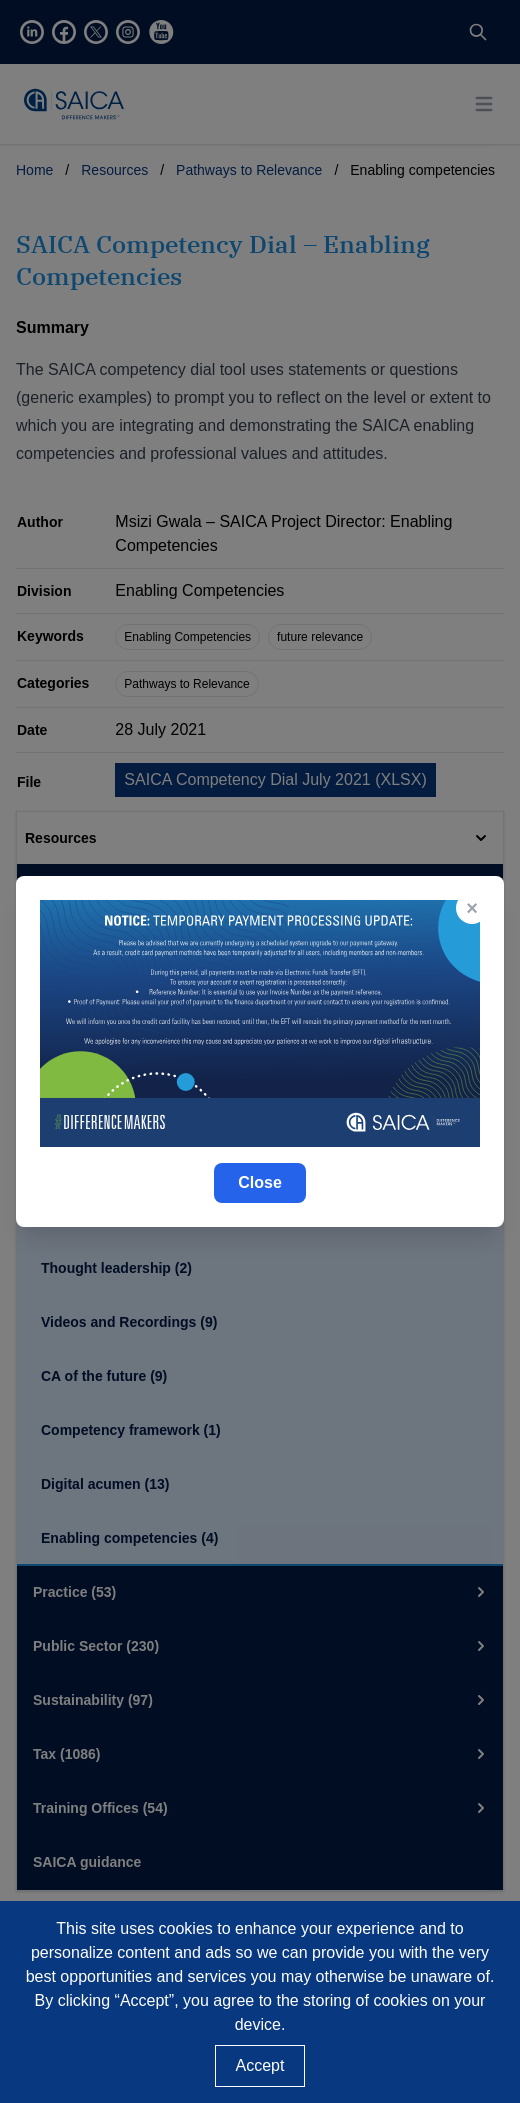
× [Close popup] (472, 908)
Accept (260, 2065)
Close (260, 1182)
